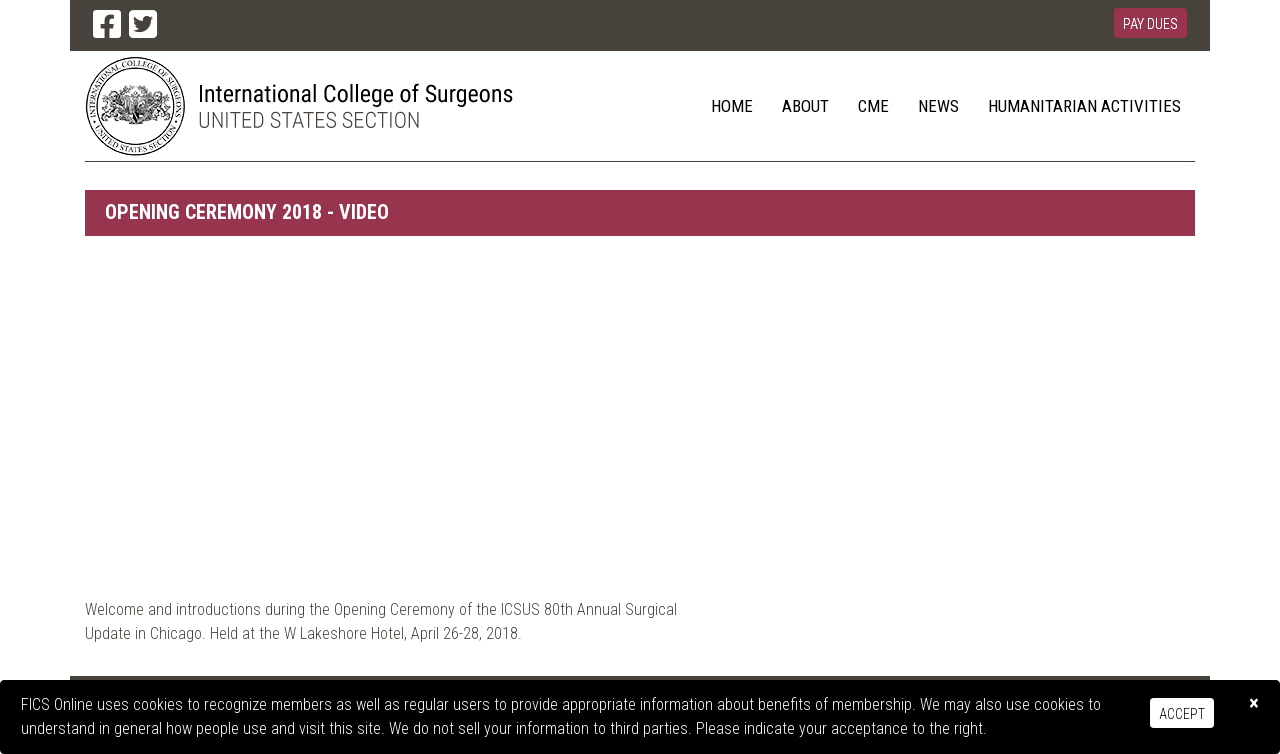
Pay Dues (1150, 24)
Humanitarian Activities (1084, 106)
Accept (1182, 714)
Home (732, 106)
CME (873, 106)
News (938, 106)
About (805, 106)
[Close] (1254, 703)
